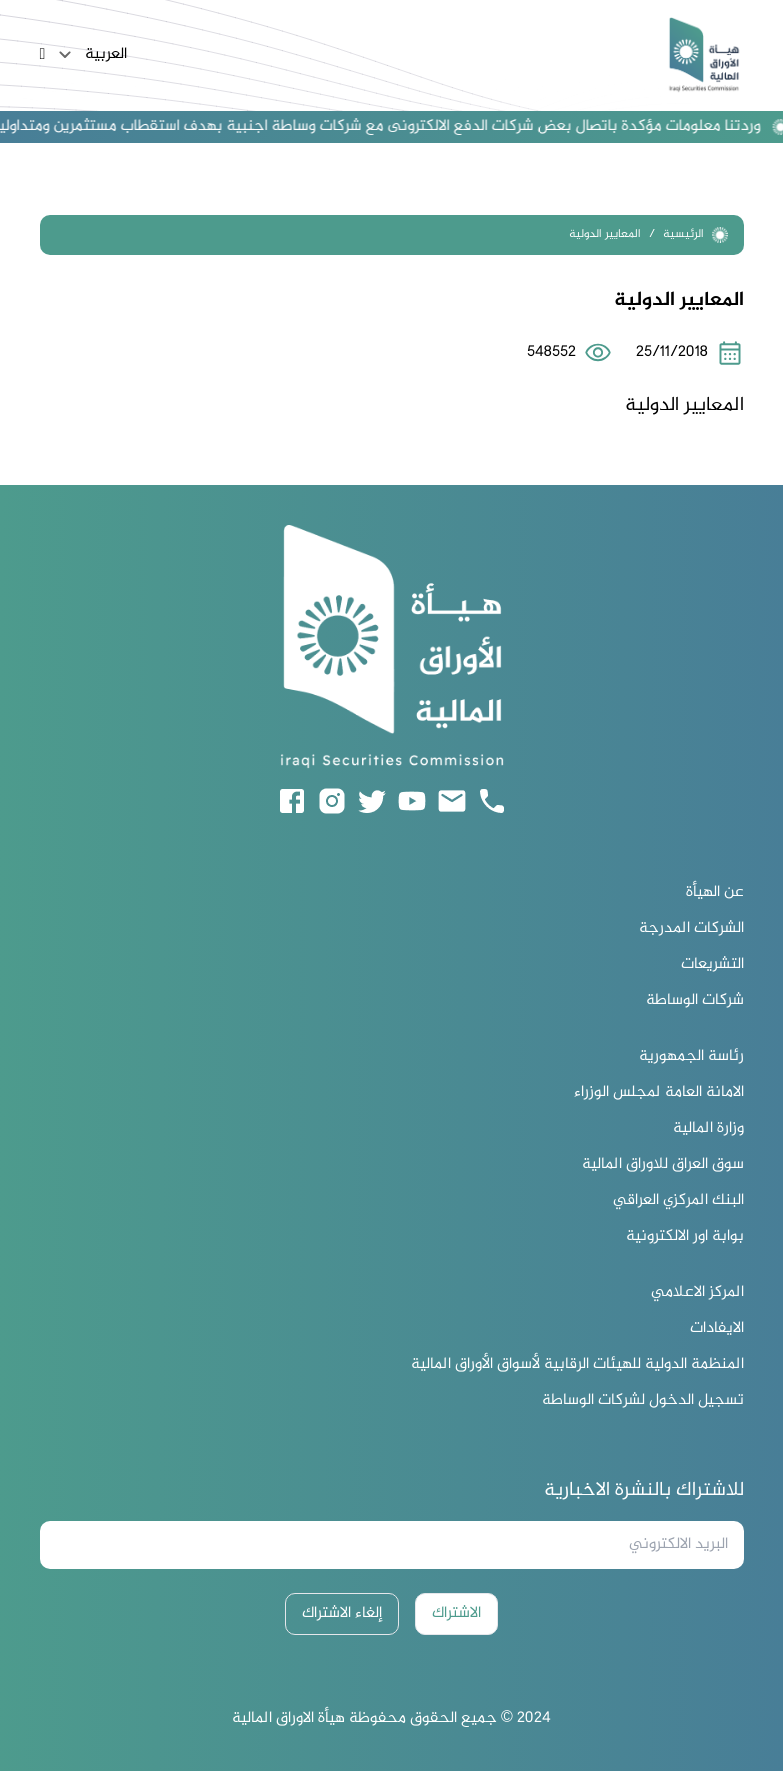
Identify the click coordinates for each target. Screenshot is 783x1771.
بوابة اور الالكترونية (685, 1237)
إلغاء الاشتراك (342, 1613)
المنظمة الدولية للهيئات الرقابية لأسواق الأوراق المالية (577, 1365)
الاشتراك (456, 1613)
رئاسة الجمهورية (691, 1057)
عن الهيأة (715, 893)
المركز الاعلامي (697, 1293)
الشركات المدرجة (691, 929)
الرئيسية (695, 234)
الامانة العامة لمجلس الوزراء (659, 1093)
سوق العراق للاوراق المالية (663, 1165)
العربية (90, 55)
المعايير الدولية (605, 234)
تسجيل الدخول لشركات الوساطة (643, 1401)
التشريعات (712, 965)
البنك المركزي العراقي (678, 1201)
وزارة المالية (708, 1129)
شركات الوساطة (695, 1001)
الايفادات (717, 1329)
